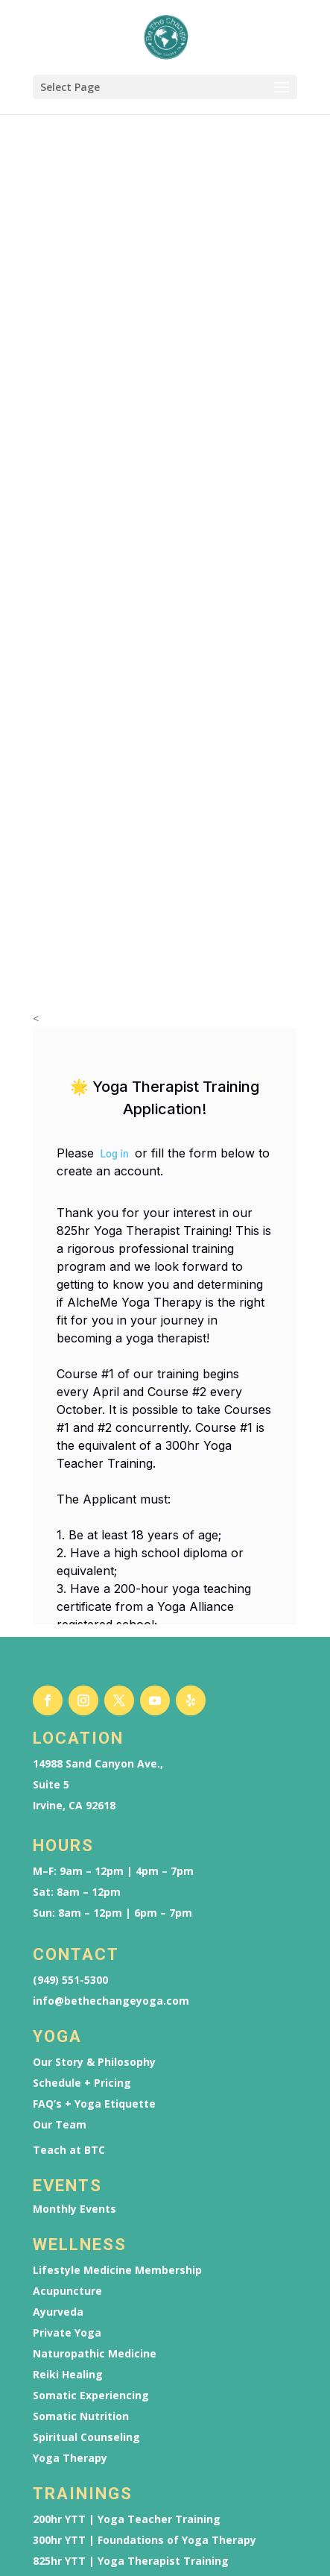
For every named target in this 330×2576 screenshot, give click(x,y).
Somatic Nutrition (81, 2195)
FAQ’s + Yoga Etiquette (94, 1883)
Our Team (59, 1904)
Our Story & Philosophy (94, 1841)
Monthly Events (74, 1988)
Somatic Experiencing (91, 2175)
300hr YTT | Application (96, 2492)
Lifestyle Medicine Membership (117, 2049)
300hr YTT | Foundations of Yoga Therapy (144, 2319)
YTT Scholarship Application (108, 2361)
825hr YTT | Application (96, 2512)
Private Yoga (67, 2112)
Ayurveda (58, 2091)
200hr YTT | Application (96, 2471)
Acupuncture (67, 2070)
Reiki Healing (68, 2154)
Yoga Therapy (70, 2237)
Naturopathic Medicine (94, 2133)
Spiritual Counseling (86, 2216)
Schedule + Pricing (82, 1862)
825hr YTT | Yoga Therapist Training (131, 2340)
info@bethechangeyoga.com (111, 1780)
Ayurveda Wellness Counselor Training (136, 2382)
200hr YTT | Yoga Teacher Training (126, 2298)
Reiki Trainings (73, 2403)
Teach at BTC (69, 1929)
